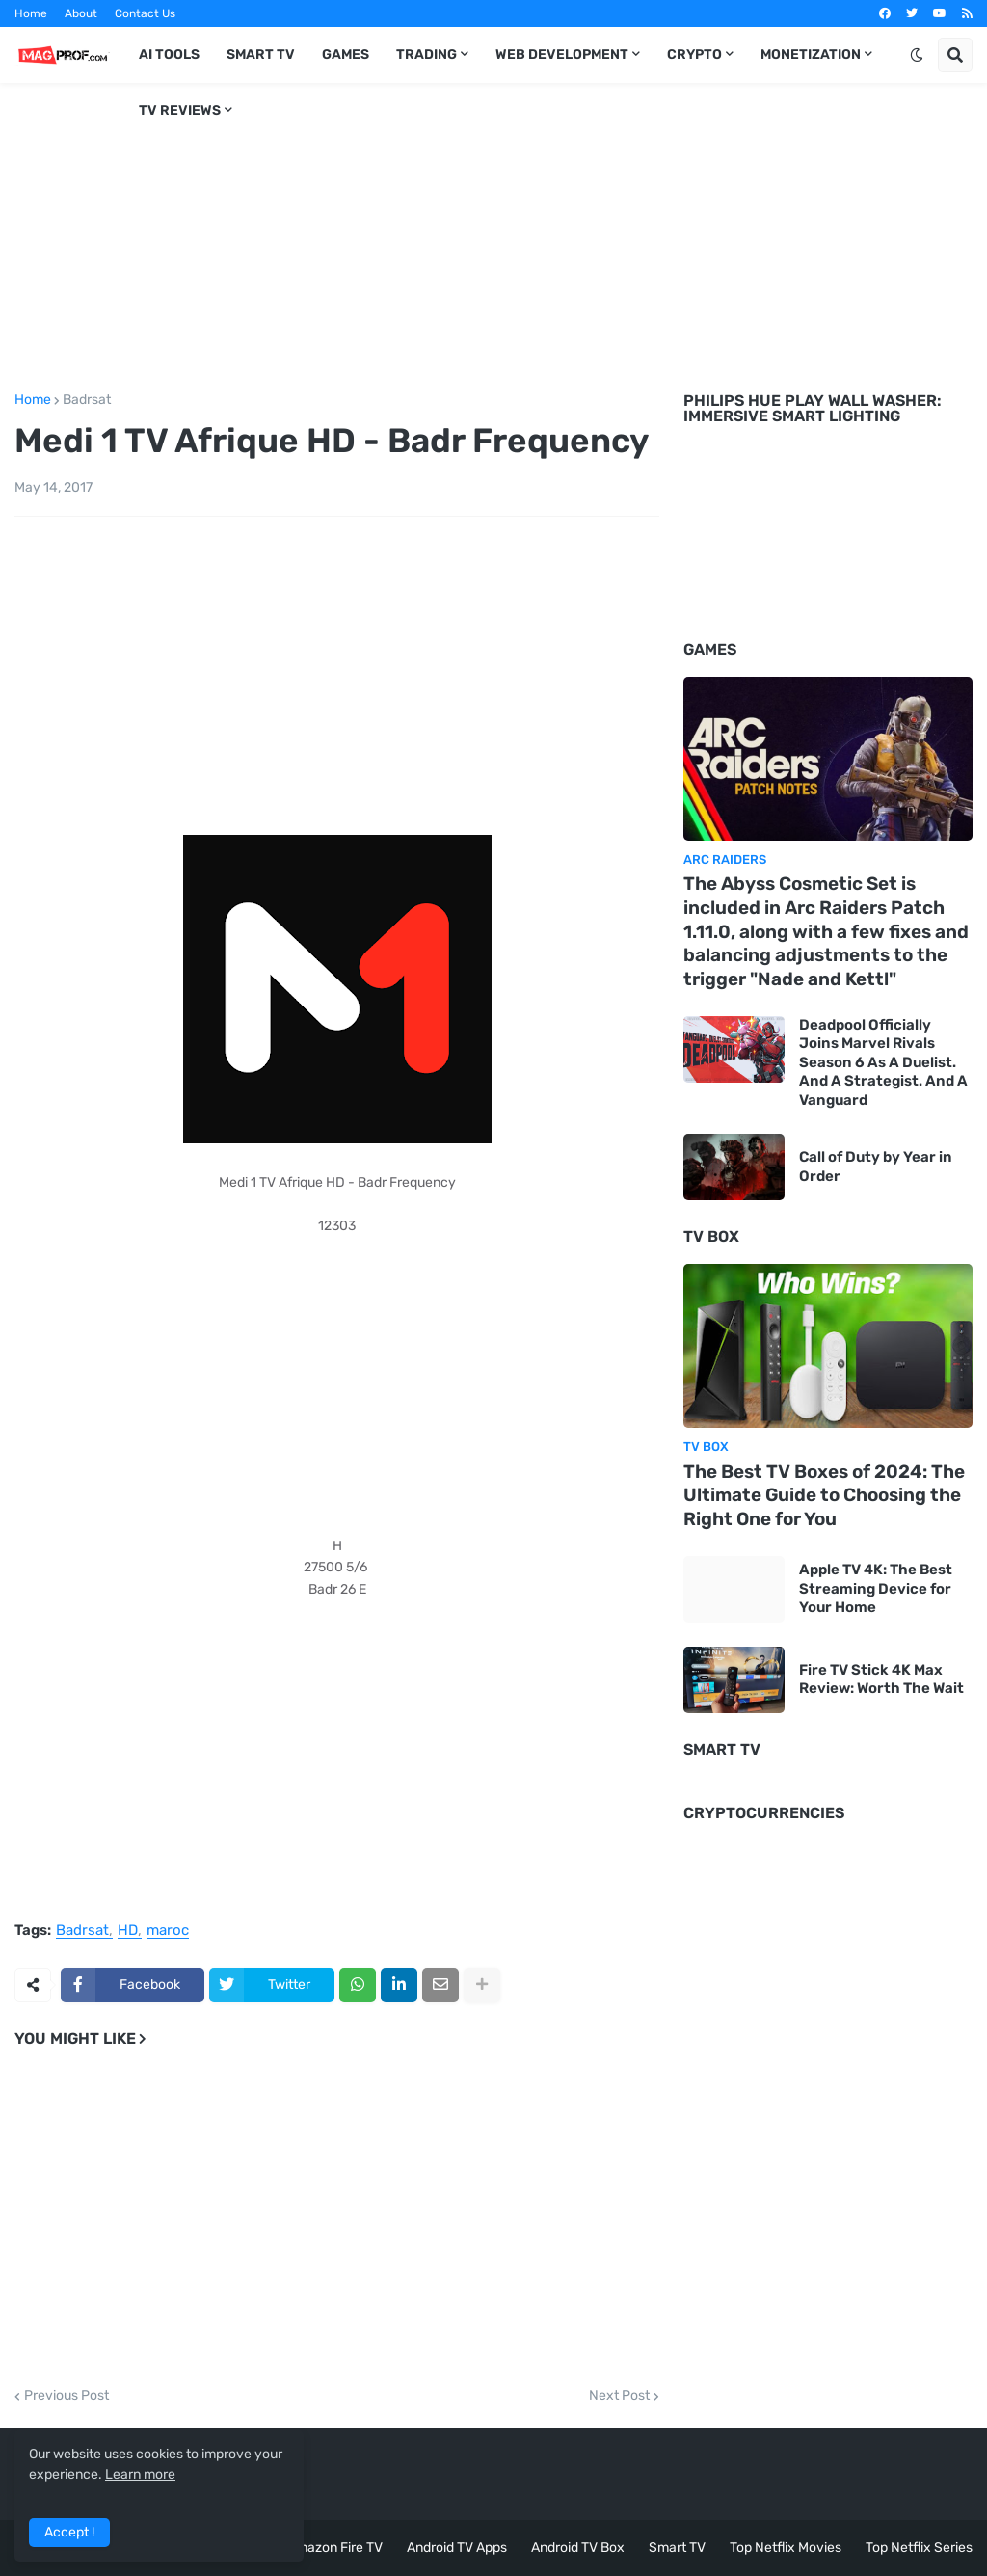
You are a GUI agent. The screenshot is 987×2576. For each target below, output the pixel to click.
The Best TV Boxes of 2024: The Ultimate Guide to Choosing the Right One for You (824, 1495)
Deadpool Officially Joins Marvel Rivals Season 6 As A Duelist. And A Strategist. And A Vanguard (883, 1062)
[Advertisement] (493, 234)
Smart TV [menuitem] (261, 54)
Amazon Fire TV (335, 2547)
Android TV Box (578, 2547)
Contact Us (145, 13)
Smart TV (677, 2547)
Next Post (619, 2395)
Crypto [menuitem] (694, 54)
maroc (168, 1931)
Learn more (140, 2474)
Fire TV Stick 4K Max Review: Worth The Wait (881, 1679)
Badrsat (87, 400)
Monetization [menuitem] (810, 54)
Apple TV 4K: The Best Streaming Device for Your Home (875, 1588)
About (81, 13)
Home (30, 13)
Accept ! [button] (69, 2532)
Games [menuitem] (345, 54)
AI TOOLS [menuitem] (169, 54)
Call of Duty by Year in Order (875, 1166)
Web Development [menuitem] (561, 54)
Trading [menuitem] (426, 54)
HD (128, 1931)
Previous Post (66, 2395)
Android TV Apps (457, 2547)
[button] (916, 55)
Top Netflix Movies (785, 2547)
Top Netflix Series (919, 2547)
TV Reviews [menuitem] (180, 110)
